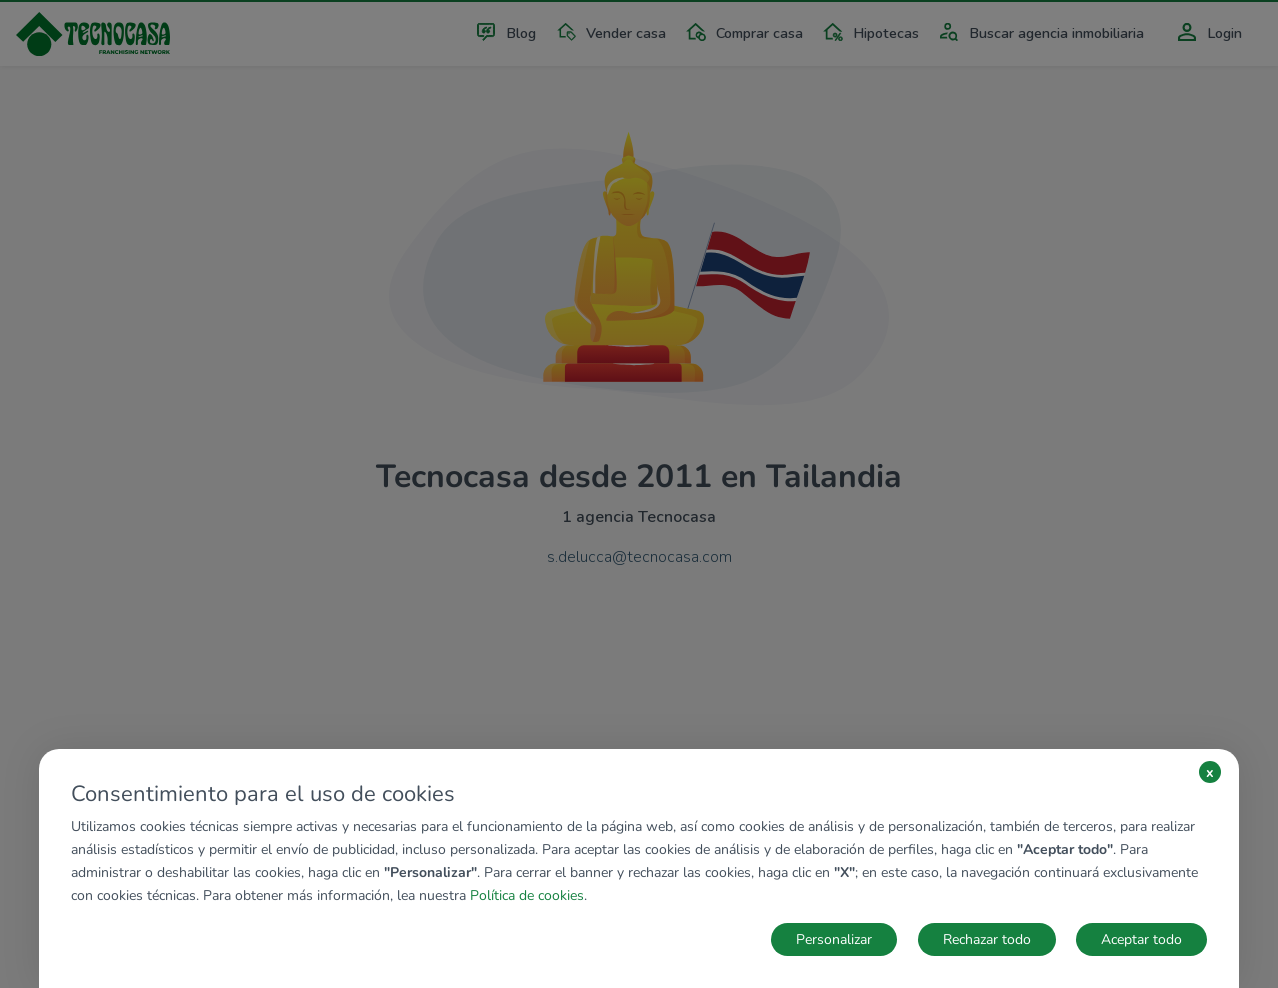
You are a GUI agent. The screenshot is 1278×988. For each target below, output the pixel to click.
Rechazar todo (987, 939)
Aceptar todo (1141, 939)
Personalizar (834, 939)
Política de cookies (527, 895)
